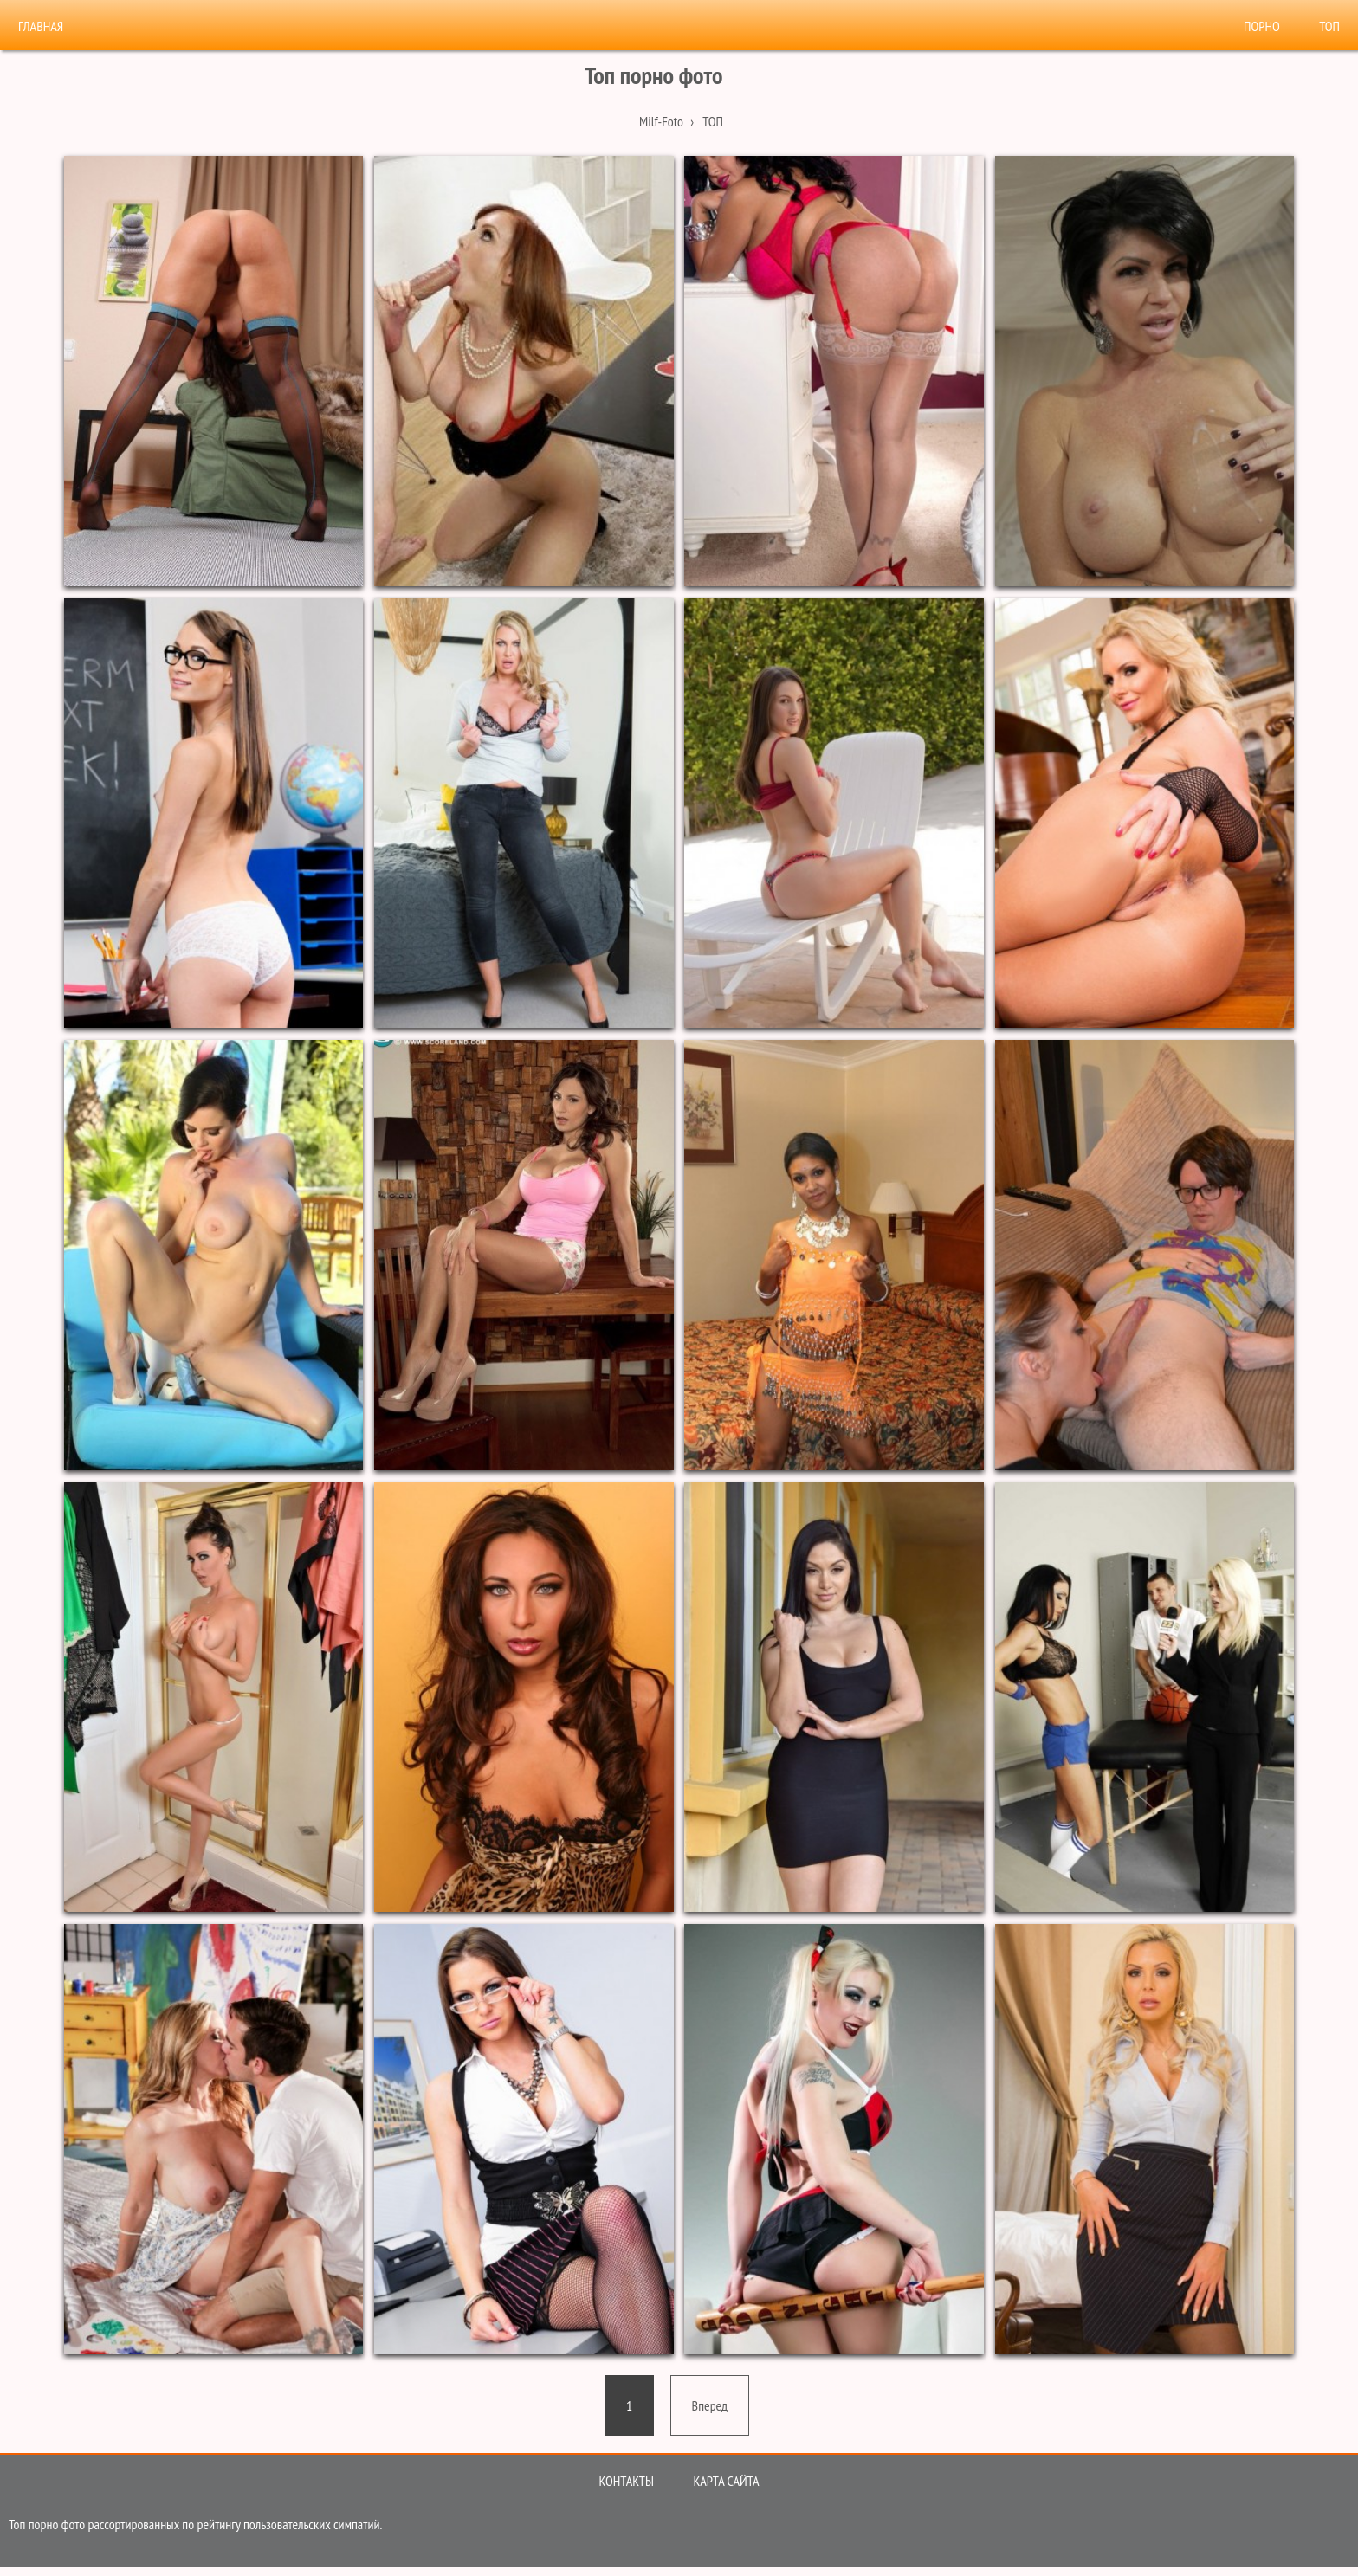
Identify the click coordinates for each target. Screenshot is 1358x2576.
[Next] (709, 2405)
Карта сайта (726, 2480)
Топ (1329, 26)
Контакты (626, 2480)
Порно (1262, 26)
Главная (40, 26)
